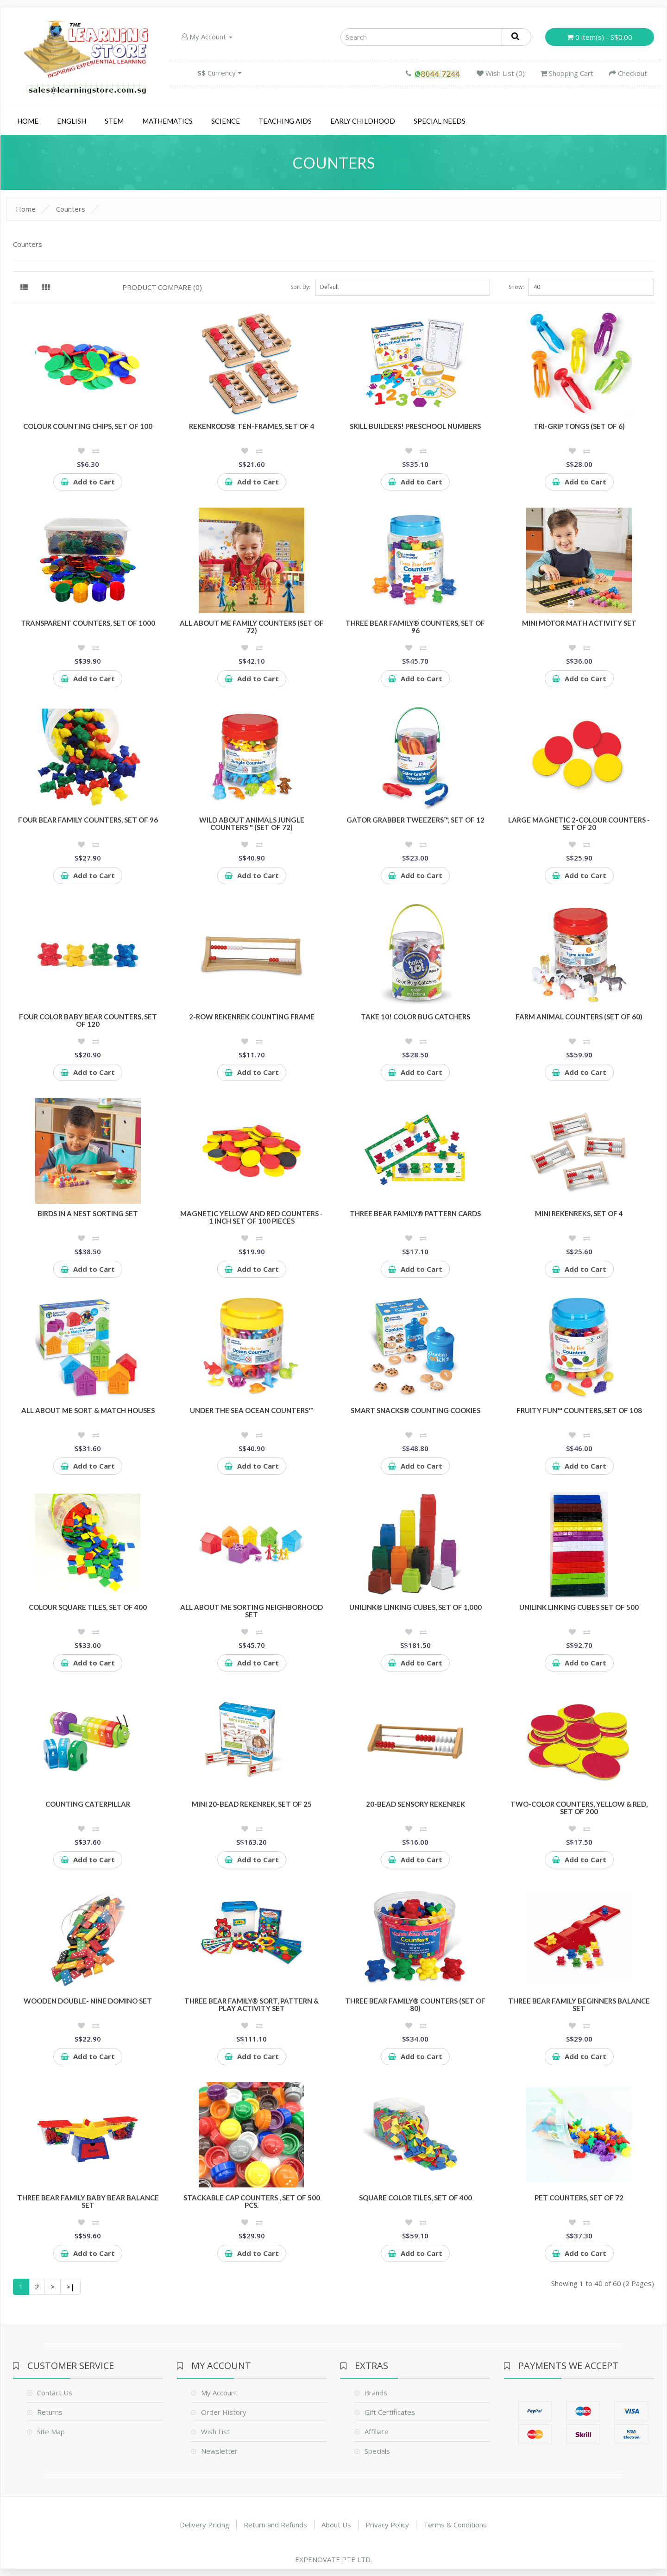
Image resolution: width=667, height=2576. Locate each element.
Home (27, 121)
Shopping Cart (567, 73)
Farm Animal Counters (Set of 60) (579, 1016)
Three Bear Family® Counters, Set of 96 (415, 627)
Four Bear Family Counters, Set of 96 (88, 820)
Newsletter (219, 2451)
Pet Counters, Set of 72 (579, 2197)
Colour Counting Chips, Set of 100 (87, 426)
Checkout (628, 73)
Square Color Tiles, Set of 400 (415, 2197)
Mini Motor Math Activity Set (579, 623)
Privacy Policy (387, 2524)
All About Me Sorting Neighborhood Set (251, 1611)
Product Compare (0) (162, 287)
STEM (114, 121)
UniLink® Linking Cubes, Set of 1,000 (415, 1607)
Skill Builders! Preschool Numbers (415, 426)
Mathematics (167, 121)
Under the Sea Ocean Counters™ (252, 1410)
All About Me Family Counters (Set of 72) (252, 627)
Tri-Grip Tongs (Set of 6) (579, 426)
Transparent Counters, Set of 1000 (88, 623)
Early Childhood (362, 121)
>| (70, 2286)
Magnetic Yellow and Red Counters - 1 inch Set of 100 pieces (251, 1217)
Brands (376, 2392)
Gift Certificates (390, 2412)
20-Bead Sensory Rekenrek (415, 1804)
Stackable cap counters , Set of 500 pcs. (251, 2201)
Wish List (215, 2431)
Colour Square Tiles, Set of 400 (88, 1607)
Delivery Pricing (204, 2524)
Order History (223, 2412)
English (71, 121)
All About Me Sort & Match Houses (88, 1410)
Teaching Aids (285, 121)
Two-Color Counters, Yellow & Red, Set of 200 (579, 1808)
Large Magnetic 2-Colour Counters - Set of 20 (579, 824)
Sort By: (300, 287)
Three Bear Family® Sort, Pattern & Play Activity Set (251, 2005)
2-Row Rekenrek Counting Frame (252, 1016)
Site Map (51, 2431)
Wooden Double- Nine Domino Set (88, 2001)
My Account (207, 36)
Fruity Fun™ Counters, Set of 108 (579, 1410)
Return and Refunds (275, 2524)
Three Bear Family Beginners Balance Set (579, 2005)
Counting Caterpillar (87, 1804)
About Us (336, 2524)
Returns (50, 2412)
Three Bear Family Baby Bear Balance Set (88, 2201)
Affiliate (377, 2431)
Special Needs (440, 121)
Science (225, 121)
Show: (516, 287)
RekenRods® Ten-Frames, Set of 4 (252, 426)
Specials (377, 2451)
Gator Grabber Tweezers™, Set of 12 (415, 820)
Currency (219, 72)
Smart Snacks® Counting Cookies (415, 1410)
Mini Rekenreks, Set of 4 (579, 1213)
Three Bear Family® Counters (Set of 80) (415, 2005)
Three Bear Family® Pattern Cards (415, 1213)
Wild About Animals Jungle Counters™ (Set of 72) (251, 824)
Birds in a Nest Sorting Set (88, 1213)
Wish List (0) (501, 73)
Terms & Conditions (455, 2524)
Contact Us (54, 2392)
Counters (70, 209)
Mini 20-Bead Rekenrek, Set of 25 (252, 1804)
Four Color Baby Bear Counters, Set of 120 (88, 1020)
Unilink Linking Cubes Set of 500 (579, 1607)
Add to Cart (88, 481)
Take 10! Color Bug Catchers (415, 1016)
